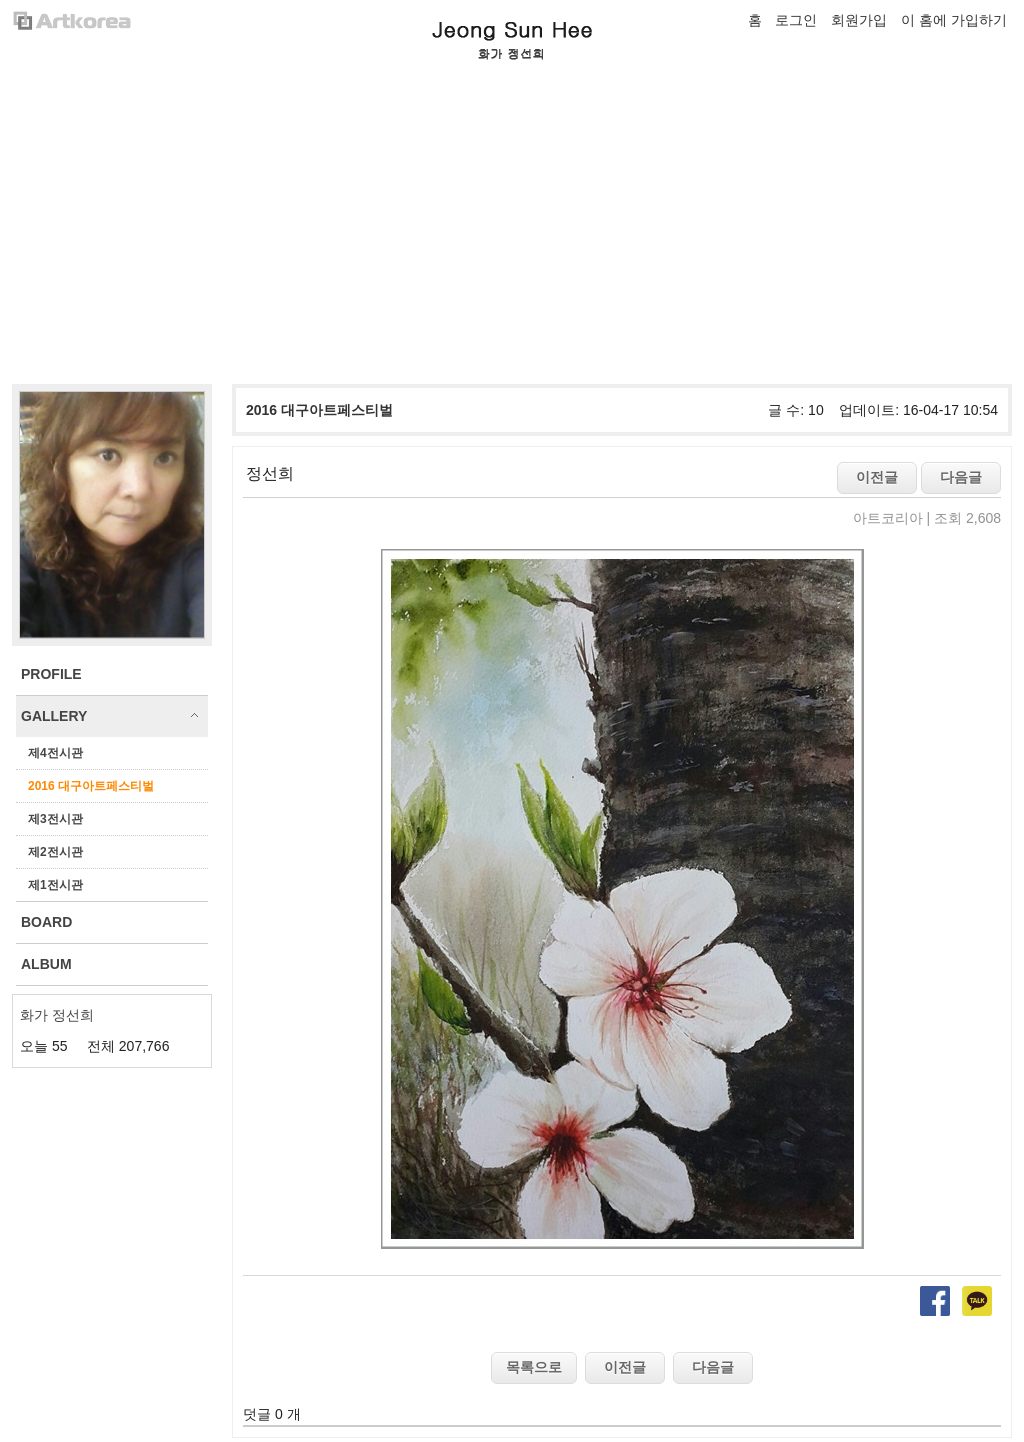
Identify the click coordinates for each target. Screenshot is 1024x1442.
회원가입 (859, 20)
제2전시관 (55, 852)
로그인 (796, 20)
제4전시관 (55, 753)
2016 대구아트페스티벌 (91, 786)
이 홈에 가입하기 (954, 20)
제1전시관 (55, 885)
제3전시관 (55, 819)
